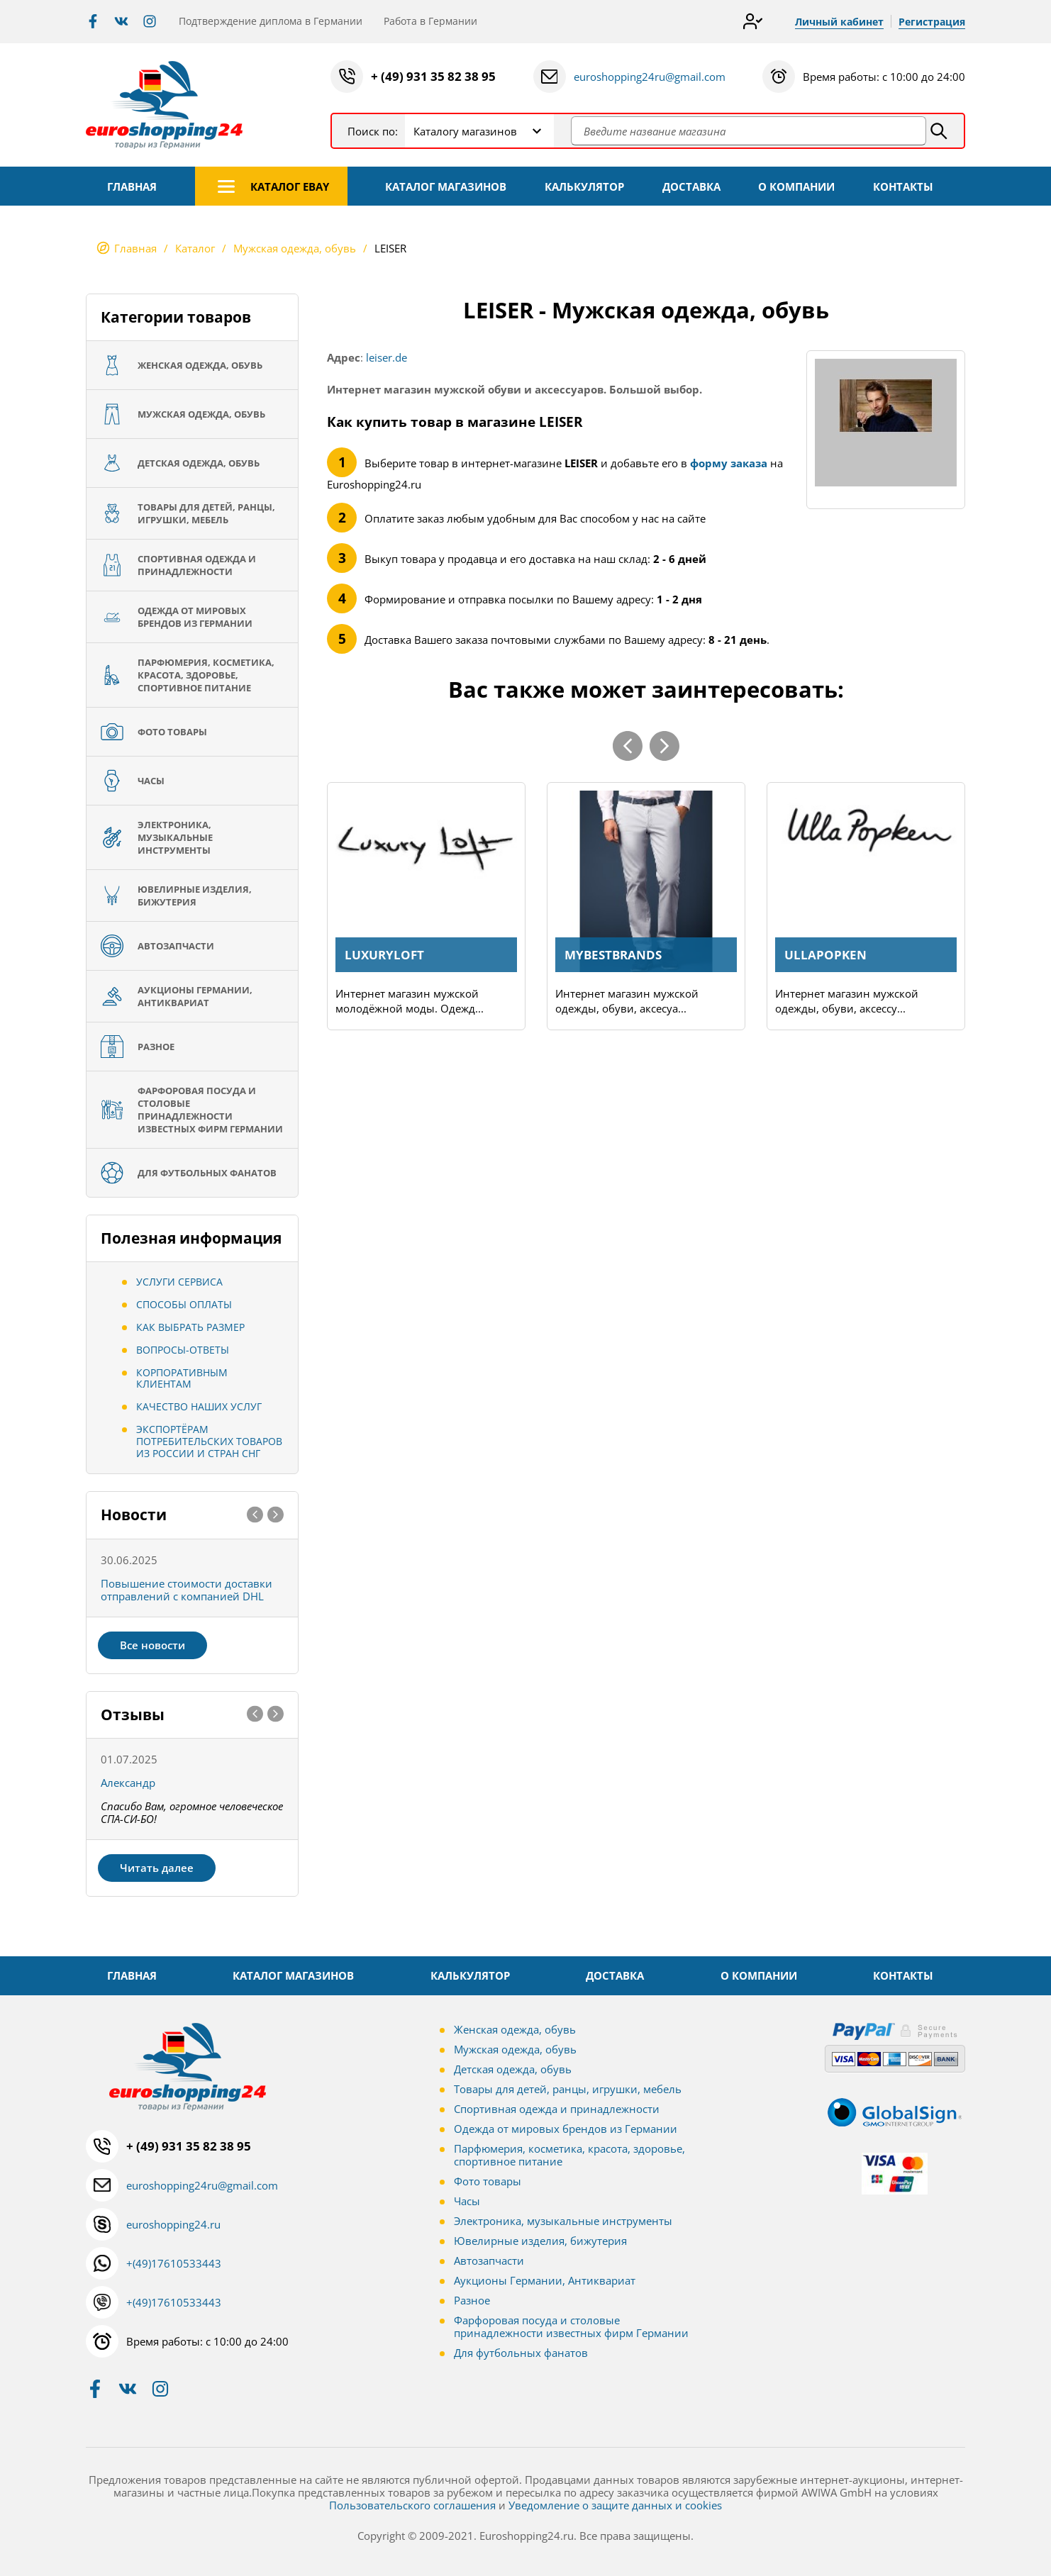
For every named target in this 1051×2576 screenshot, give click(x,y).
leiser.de (386, 357)
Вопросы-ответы (182, 1349)
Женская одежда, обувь (515, 2029)
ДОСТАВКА (691, 186)
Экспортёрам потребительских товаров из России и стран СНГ (209, 1441)
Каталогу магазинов (465, 131)
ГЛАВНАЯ (132, 186)
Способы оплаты (184, 1304)
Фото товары (487, 2181)
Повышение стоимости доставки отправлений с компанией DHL (186, 1589)
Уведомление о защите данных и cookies (615, 2505)
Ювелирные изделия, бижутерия (540, 2241)
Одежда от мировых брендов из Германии (565, 2128)
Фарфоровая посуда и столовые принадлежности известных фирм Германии (571, 2326)
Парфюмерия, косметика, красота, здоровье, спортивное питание (569, 2154)
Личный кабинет (839, 21)
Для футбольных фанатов (521, 2353)
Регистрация (932, 21)
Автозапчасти (489, 2260)
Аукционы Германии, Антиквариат (544, 2280)
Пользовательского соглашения (412, 2505)
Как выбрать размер (190, 1327)
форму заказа (728, 463)
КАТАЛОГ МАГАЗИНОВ (445, 186)
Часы (467, 2201)
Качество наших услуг (199, 1406)
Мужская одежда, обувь (515, 2049)
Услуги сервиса (179, 1281)
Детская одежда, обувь (513, 2069)
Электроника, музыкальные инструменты (563, 2221)
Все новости (152, 1645)
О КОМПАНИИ (796, 186)
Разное (472, 2300)
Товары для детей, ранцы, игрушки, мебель (568, 2089)
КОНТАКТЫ (903, 186)
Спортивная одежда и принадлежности (557, 2109)
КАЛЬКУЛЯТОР (584, 186)
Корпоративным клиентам (182, 1378)
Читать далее (157, 1868)
